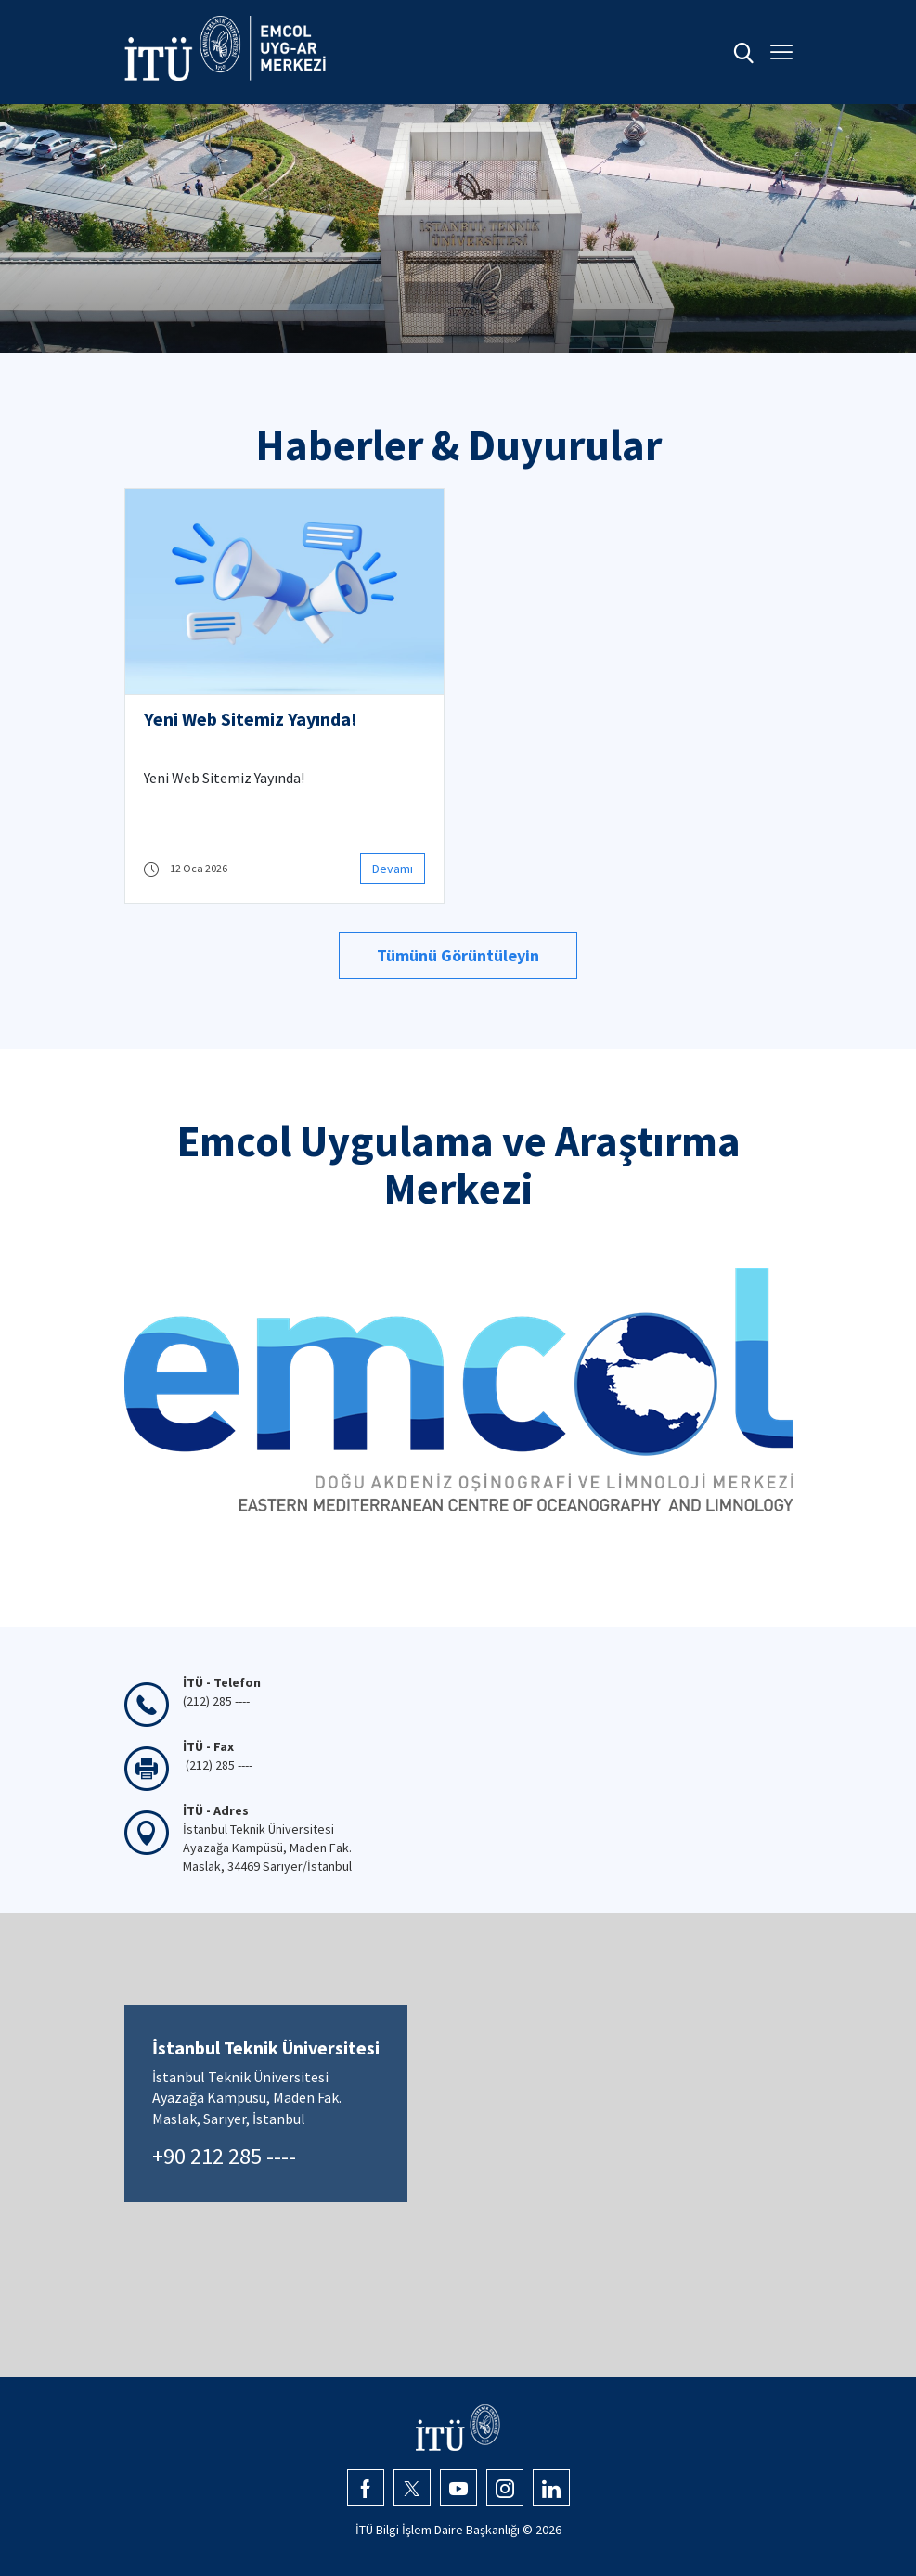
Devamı (392, 868)
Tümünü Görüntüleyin (458, 955)
